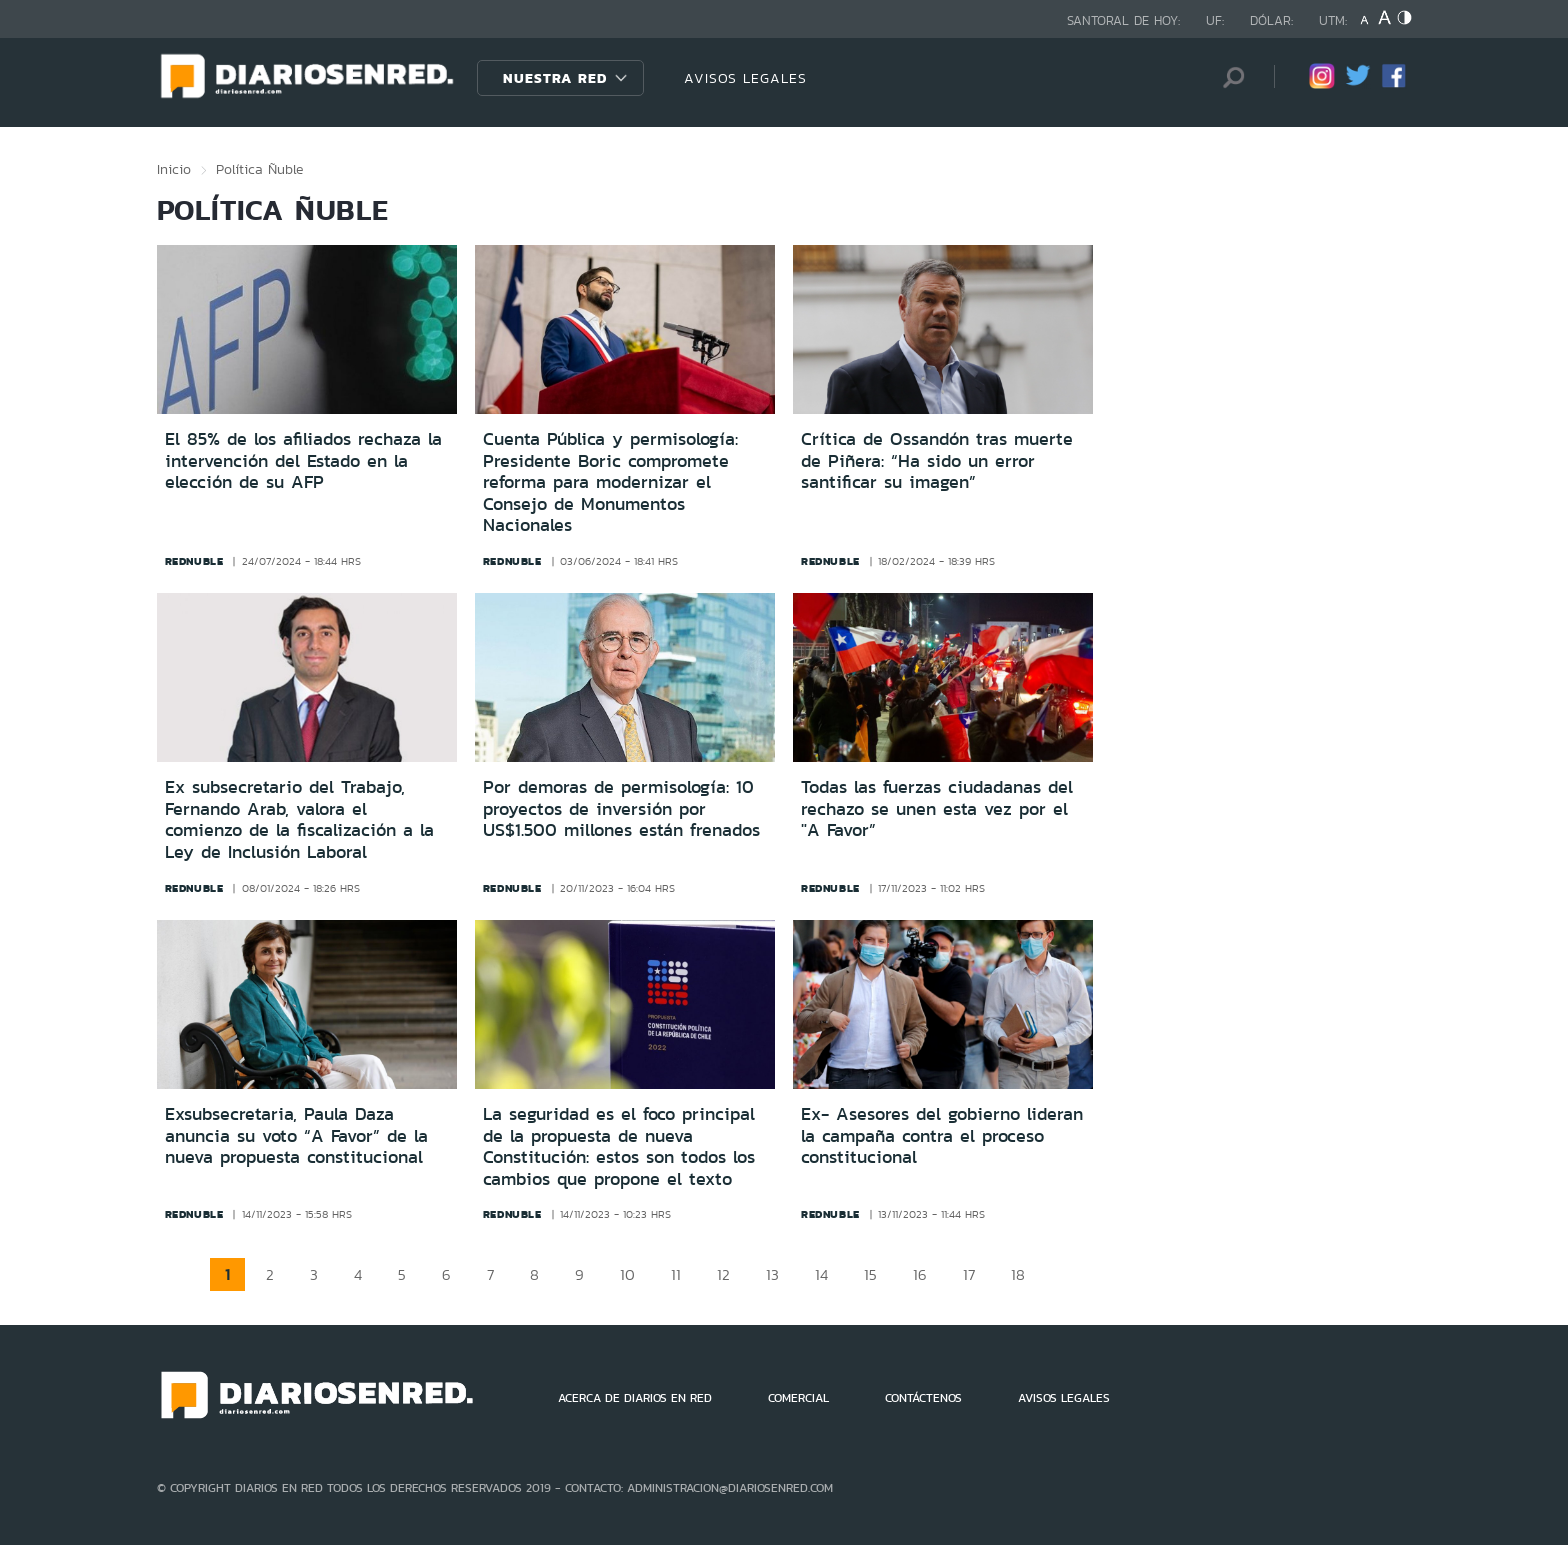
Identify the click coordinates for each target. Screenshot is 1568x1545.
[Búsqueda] (1229, 77)
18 (1018, 1274)
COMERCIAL (798, 1398)
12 (723, 1274)
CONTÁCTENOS (923, 1398)
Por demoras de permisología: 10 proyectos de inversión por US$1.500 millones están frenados (621, 808)
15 (870, 1274)
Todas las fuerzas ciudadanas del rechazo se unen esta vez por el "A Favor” (937, 808)
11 (676, 1274)
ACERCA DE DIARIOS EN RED (635, 1398)
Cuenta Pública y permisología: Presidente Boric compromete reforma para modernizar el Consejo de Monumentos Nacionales (610, 482)
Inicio (174, 169)
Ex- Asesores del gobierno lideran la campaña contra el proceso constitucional (942, 1135)
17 (969, 1274)
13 (772, 1274)
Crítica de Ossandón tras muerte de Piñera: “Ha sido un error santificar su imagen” (937, 460)
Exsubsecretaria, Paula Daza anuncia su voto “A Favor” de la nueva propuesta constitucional (296, 1135)
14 (821, 1274)
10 (627, 1274)
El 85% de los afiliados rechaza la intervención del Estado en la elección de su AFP (303, 460)
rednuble (194, 561)
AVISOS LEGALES (745, 78)
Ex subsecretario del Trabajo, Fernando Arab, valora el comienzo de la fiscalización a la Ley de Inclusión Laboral (299, 819)
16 (920, 1274)
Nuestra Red (555, 78)
